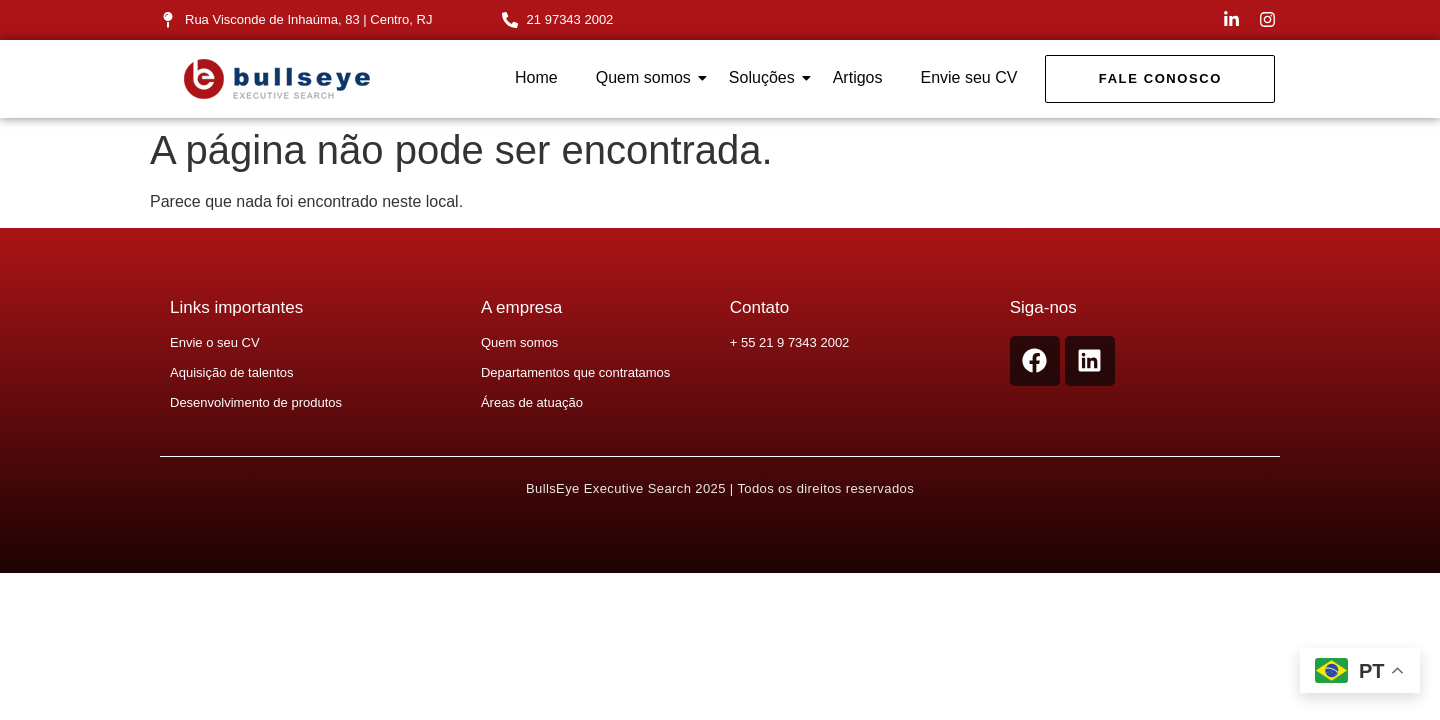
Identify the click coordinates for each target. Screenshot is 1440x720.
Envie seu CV (968, 77)
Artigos (858, 77)
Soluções (766, 77)
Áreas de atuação (532, 402)
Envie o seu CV (215, 342)
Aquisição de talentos (232, 372)
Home (536, 77)
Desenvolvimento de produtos (256, 402)
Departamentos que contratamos (575, 372)
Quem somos (647, 77)
